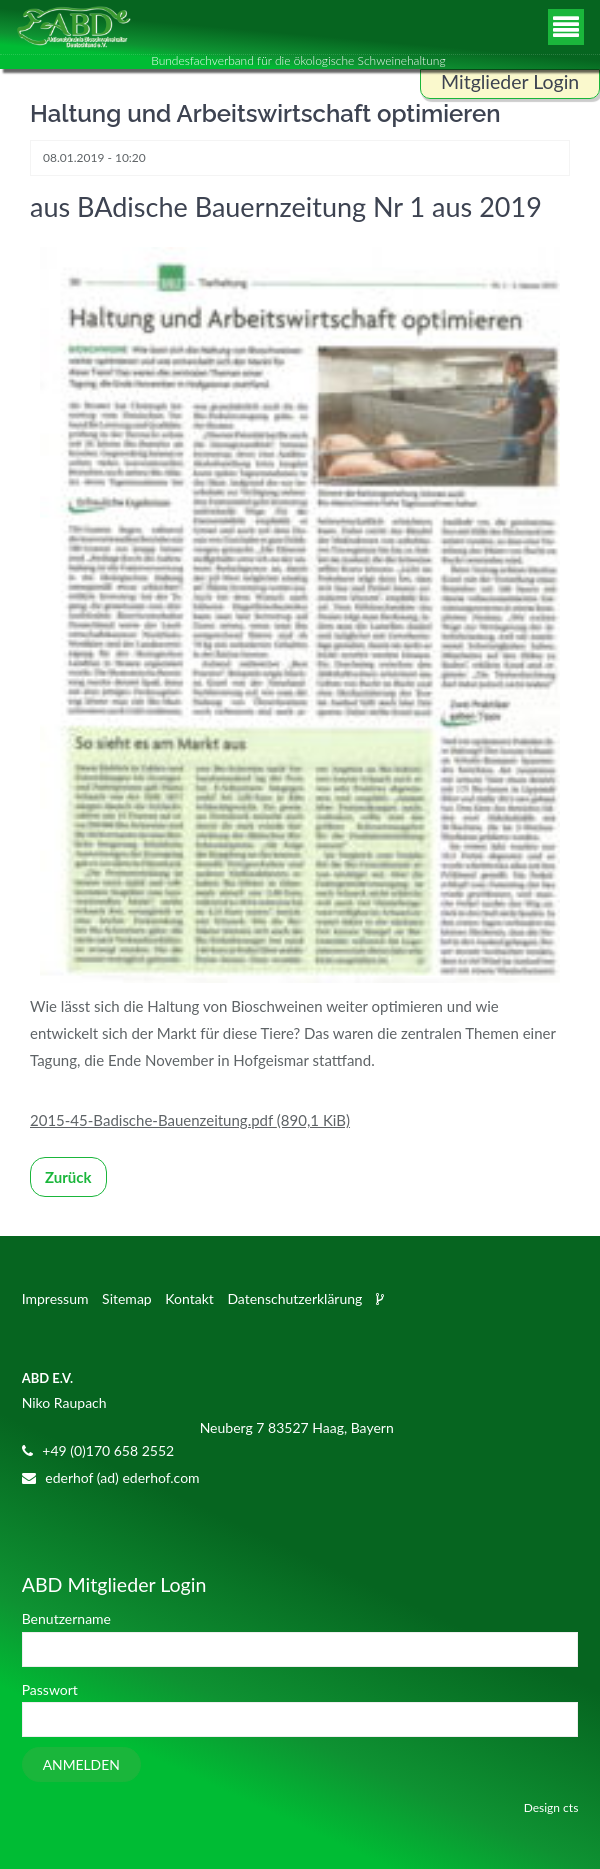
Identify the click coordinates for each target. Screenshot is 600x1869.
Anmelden (81, 1764)
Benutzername (66, 1618)
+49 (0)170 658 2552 (108, 1450)
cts (570, 1807)
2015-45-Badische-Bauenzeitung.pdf (190, 1120)
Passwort (50, 1689)
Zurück (68, 1177)
